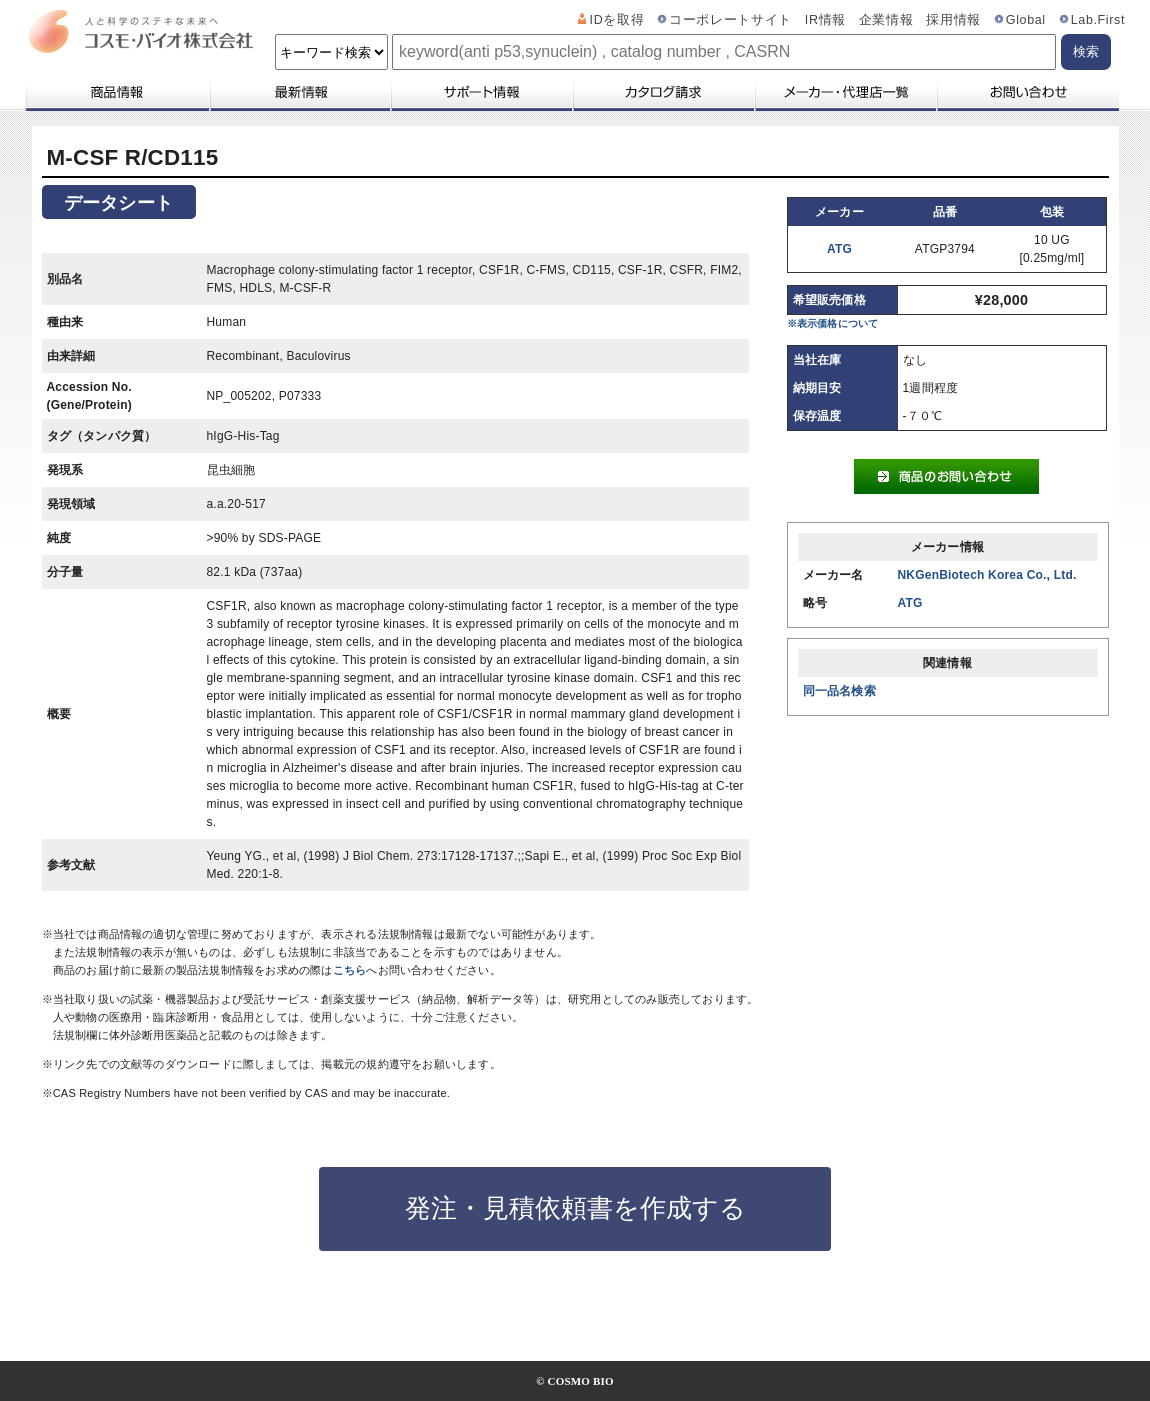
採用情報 (953, 20)
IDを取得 (617, 20)
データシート (118, 203)
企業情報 (886, 20)
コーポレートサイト (730, 20)
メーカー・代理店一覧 (845, 92)
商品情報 (116, 92)
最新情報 (299, 92)
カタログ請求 (663, 92)
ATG (839, 249)
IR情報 (825, 20)
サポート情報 (481, 92)
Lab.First (1098, 20)
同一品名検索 (839, 691)
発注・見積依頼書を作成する (575, 1208)
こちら (350, 970)
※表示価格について (833, 323)
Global (1026, 20)
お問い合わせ (1027, 92)
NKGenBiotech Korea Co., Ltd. (987, 575)
